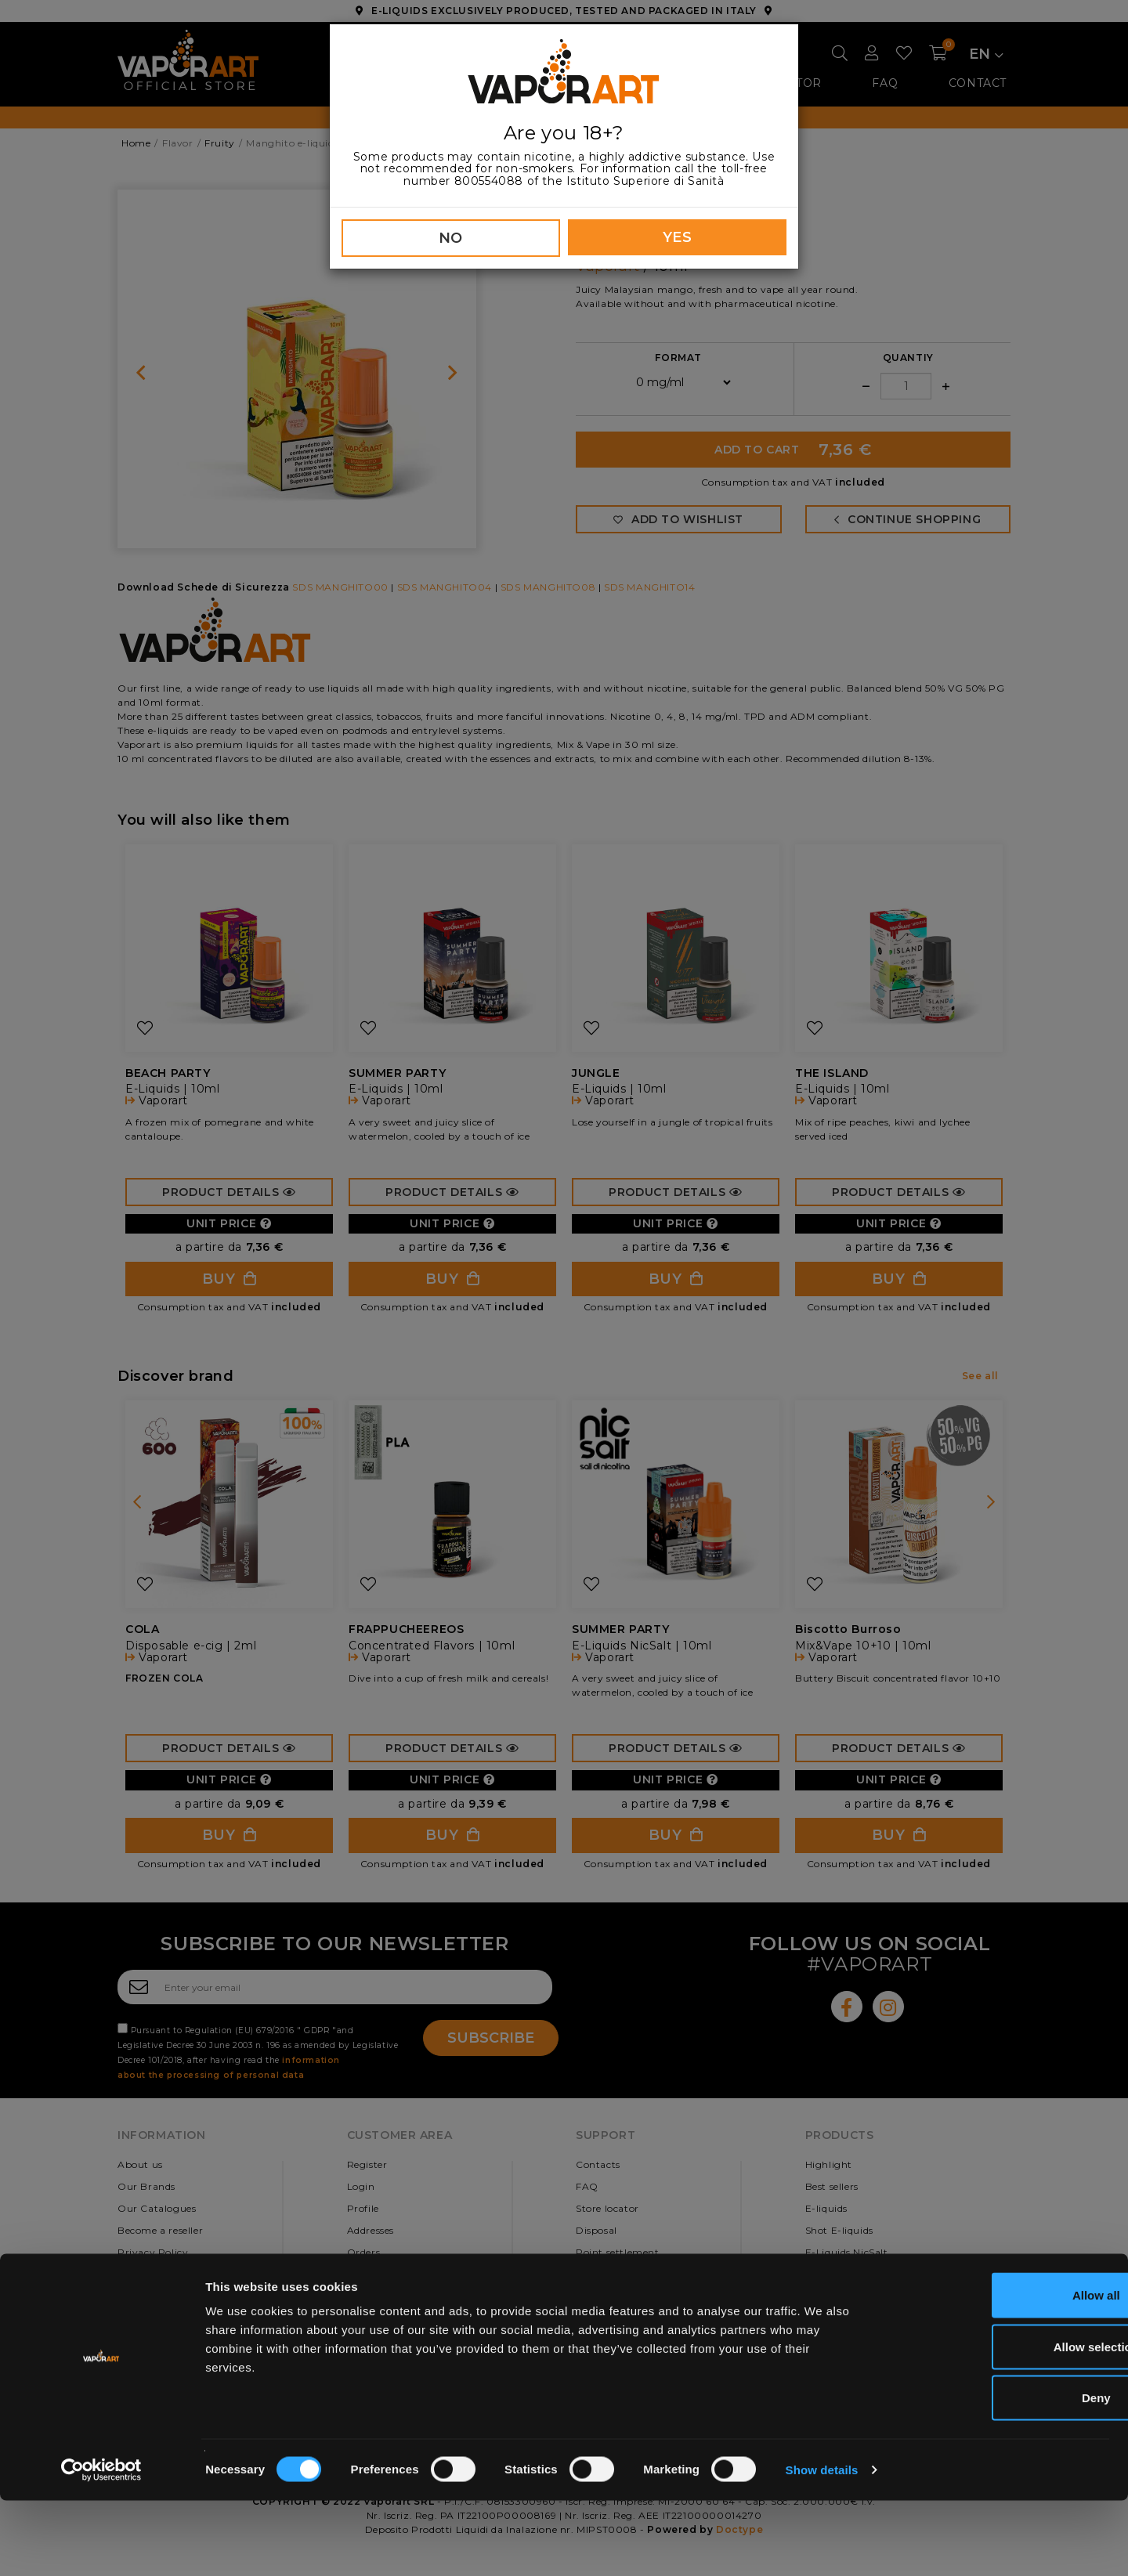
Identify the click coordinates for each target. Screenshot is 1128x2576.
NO (451, 238)
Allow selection (996, 2422)
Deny (997, 2473)
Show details (822, 2545)
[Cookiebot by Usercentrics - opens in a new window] (101, 2545)
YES (677, 237)
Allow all (997, 2370)
